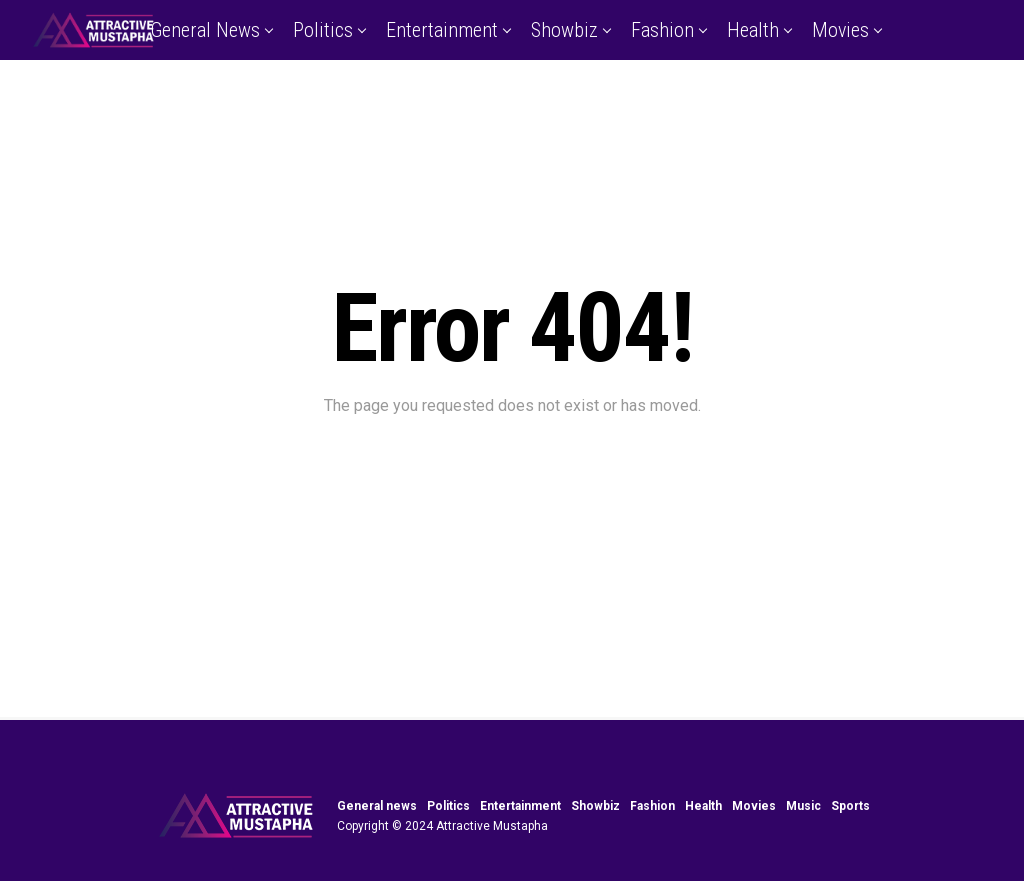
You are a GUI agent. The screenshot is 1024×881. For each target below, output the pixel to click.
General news (205, 30)
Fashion (662, 30)
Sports (551, 93)
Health (753, 30)
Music (467, 93)
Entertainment (442, 30)
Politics (323, 30)
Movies (840, 30)
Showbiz (564, 30)
